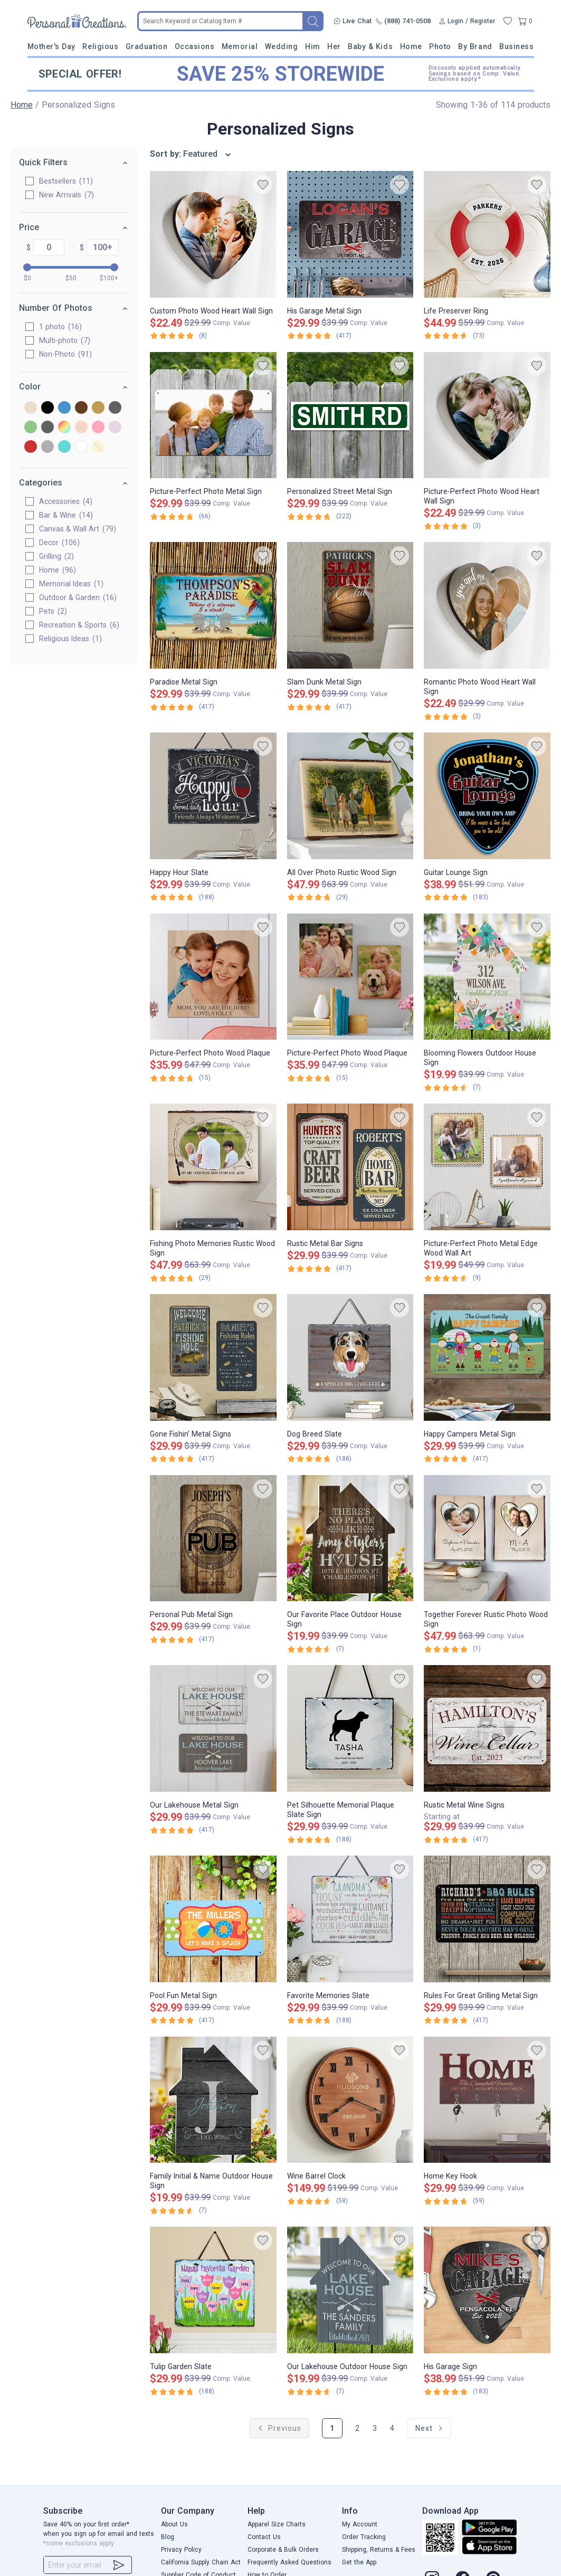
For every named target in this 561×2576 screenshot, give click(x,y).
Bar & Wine (66, 515)
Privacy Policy (181, 2549)
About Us (174, 2524)
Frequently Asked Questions (289, 2562)
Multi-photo (64, 340)
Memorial (240, 46)
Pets (53, 611)
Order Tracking (364, 2537)
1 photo (60, 326)
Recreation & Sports (79, 625)
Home (411, 46)
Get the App (359, 2562)
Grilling (56, 556)
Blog (167, 2537)
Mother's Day (51, 46)
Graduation (146, 46)
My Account (359, 2524)
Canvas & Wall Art (77, 529)
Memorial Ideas (71, 583)
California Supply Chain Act (201, 2562)
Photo (440, 46)
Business (516, 46)
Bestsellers (66, 181)
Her (334, 46)
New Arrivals (66, 195)
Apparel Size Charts (277, 2524)
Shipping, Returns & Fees (378, 2549)
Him (312, 46)
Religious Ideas (70, 638)
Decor (59, 542)
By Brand (475, 46)
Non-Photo (65, 354)
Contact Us (264, 2537)
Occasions (195, 46)
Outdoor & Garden (78, 597)
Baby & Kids (370, 46)
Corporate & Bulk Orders (283, 2549)
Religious (100, 46)
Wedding (281, 46)
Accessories (65, 501)
